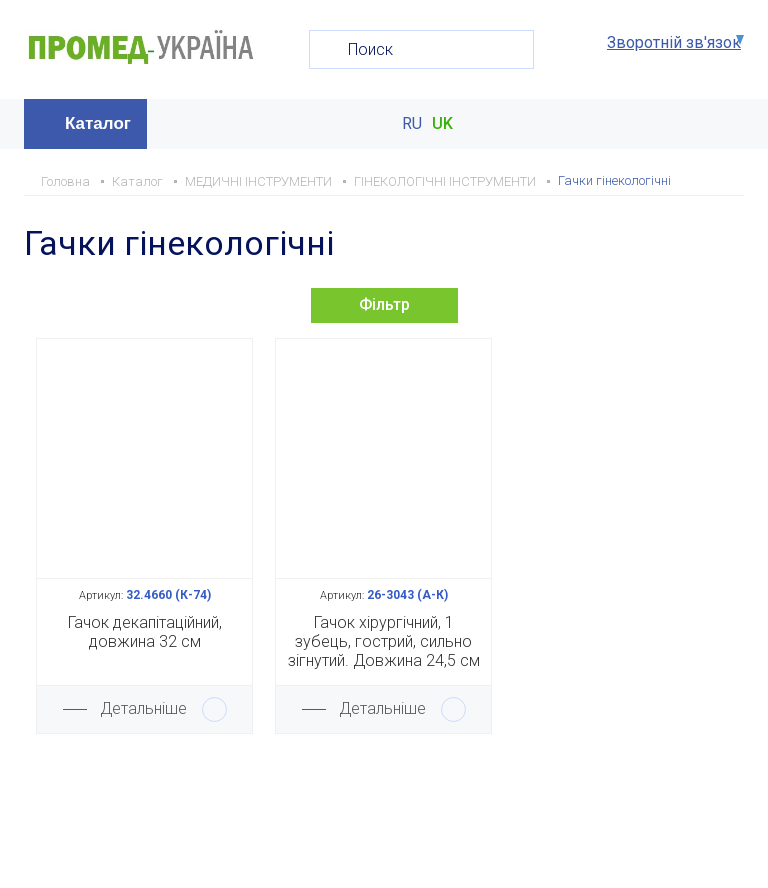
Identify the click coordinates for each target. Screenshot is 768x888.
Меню (726, 124)
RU (412, 124)
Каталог (98, 123)
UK (442, 124)
